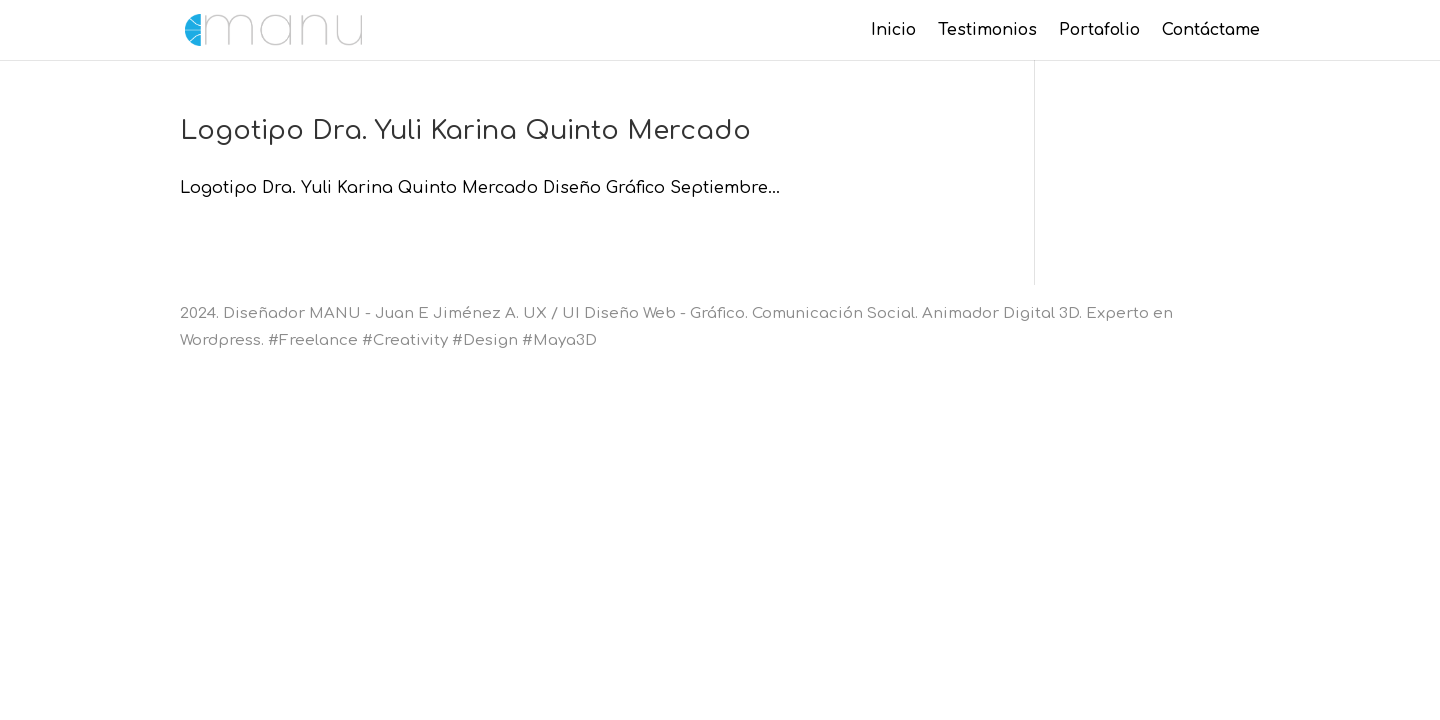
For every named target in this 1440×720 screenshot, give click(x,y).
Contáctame (1211, 31)
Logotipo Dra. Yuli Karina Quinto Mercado (465, 130)
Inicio (893, 31)
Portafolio (1099, 31)
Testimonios (987, 31)
